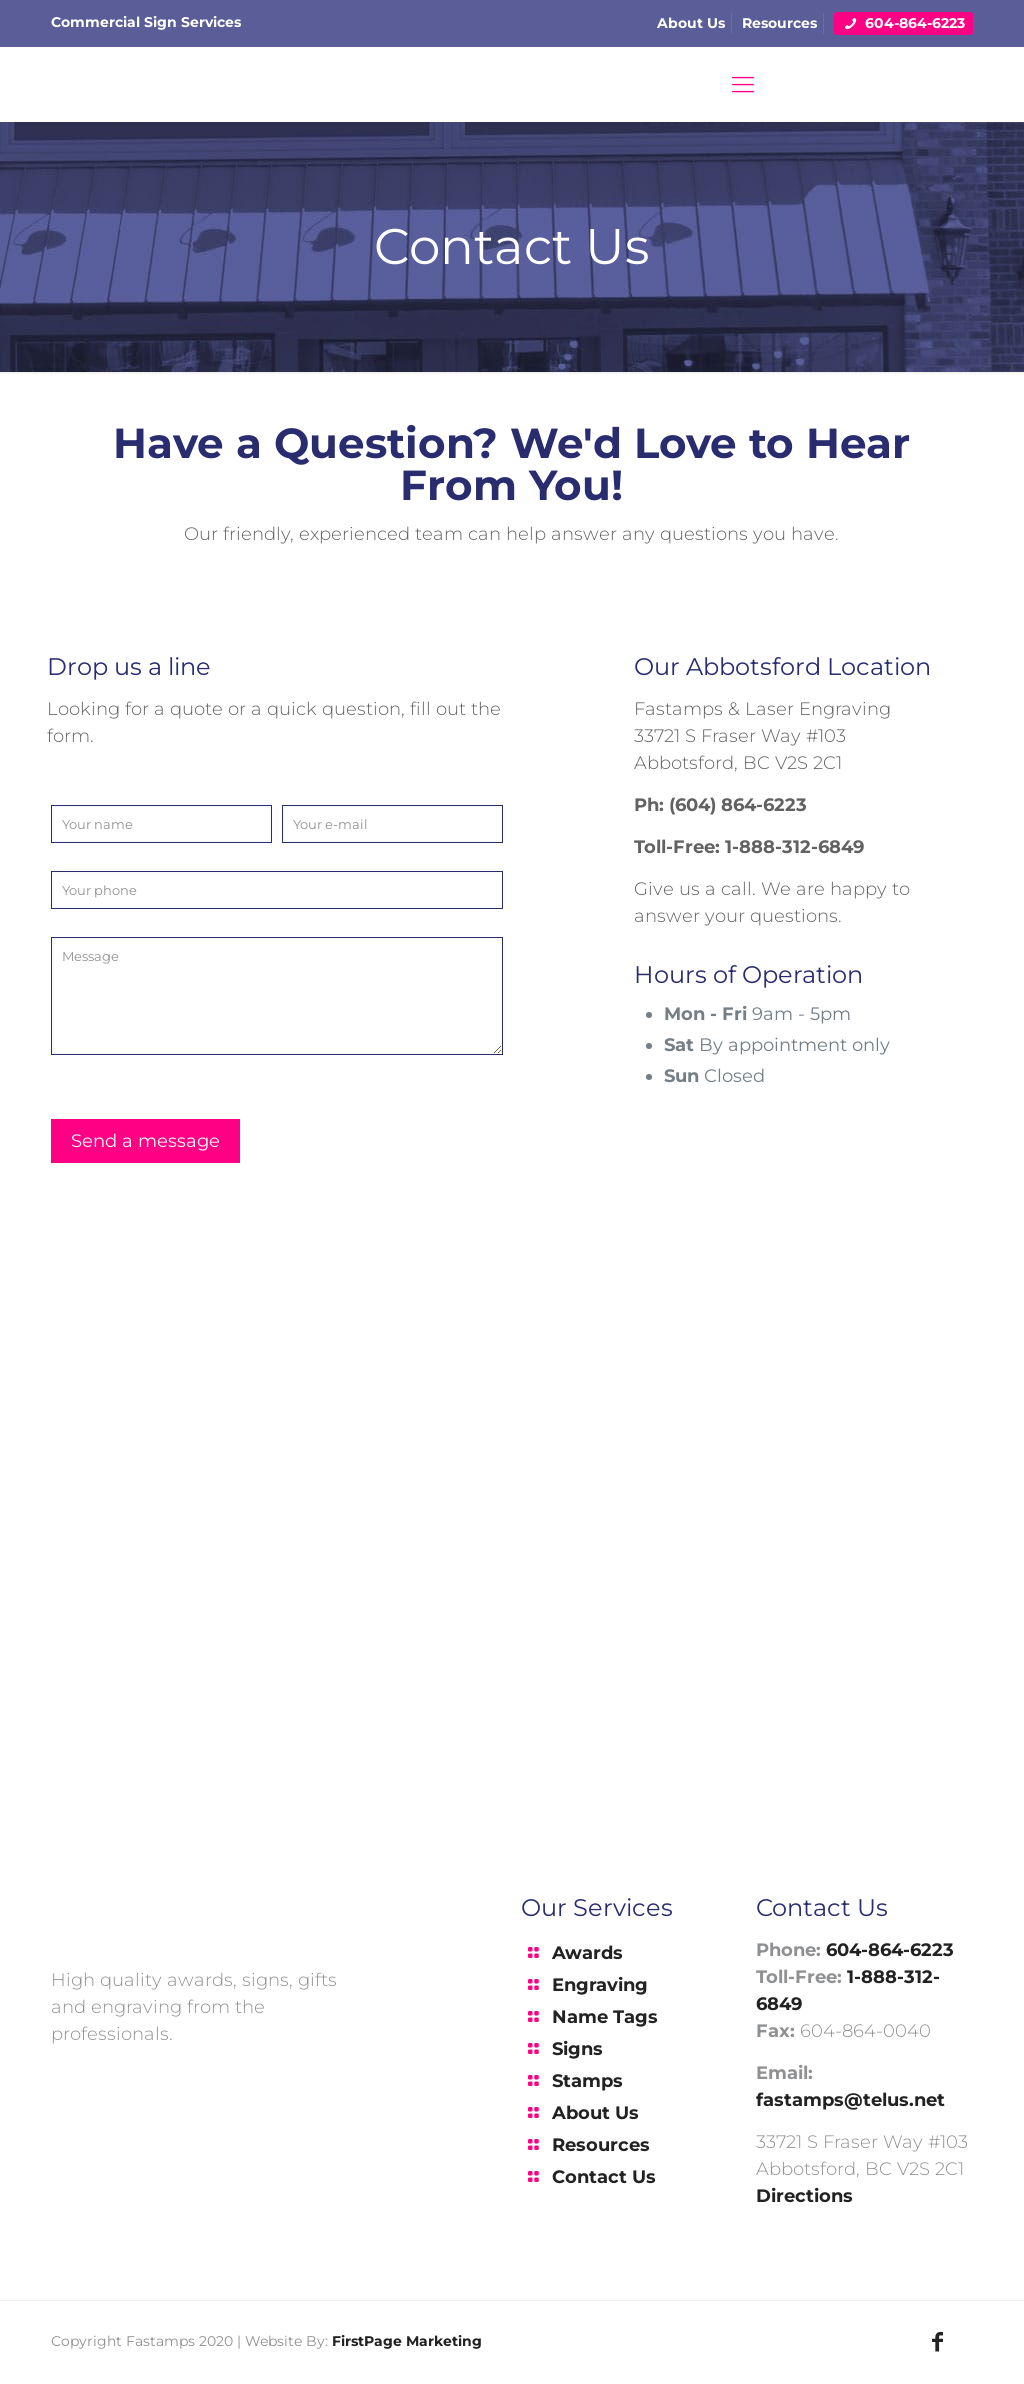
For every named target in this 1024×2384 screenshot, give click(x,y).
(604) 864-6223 (738, 805)
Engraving (600, 1985)
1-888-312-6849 (794, 847)
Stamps (587, 2081)
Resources (779, 23)
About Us (691, 23)
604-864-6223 (907, 23)
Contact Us (604, 2177)
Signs (577, 2049)
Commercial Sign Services (146, 22)
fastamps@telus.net (850, 2100)
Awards (587, 1953)
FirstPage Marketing (407, 2341)
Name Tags (605, 2017)
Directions (804, 2196)
